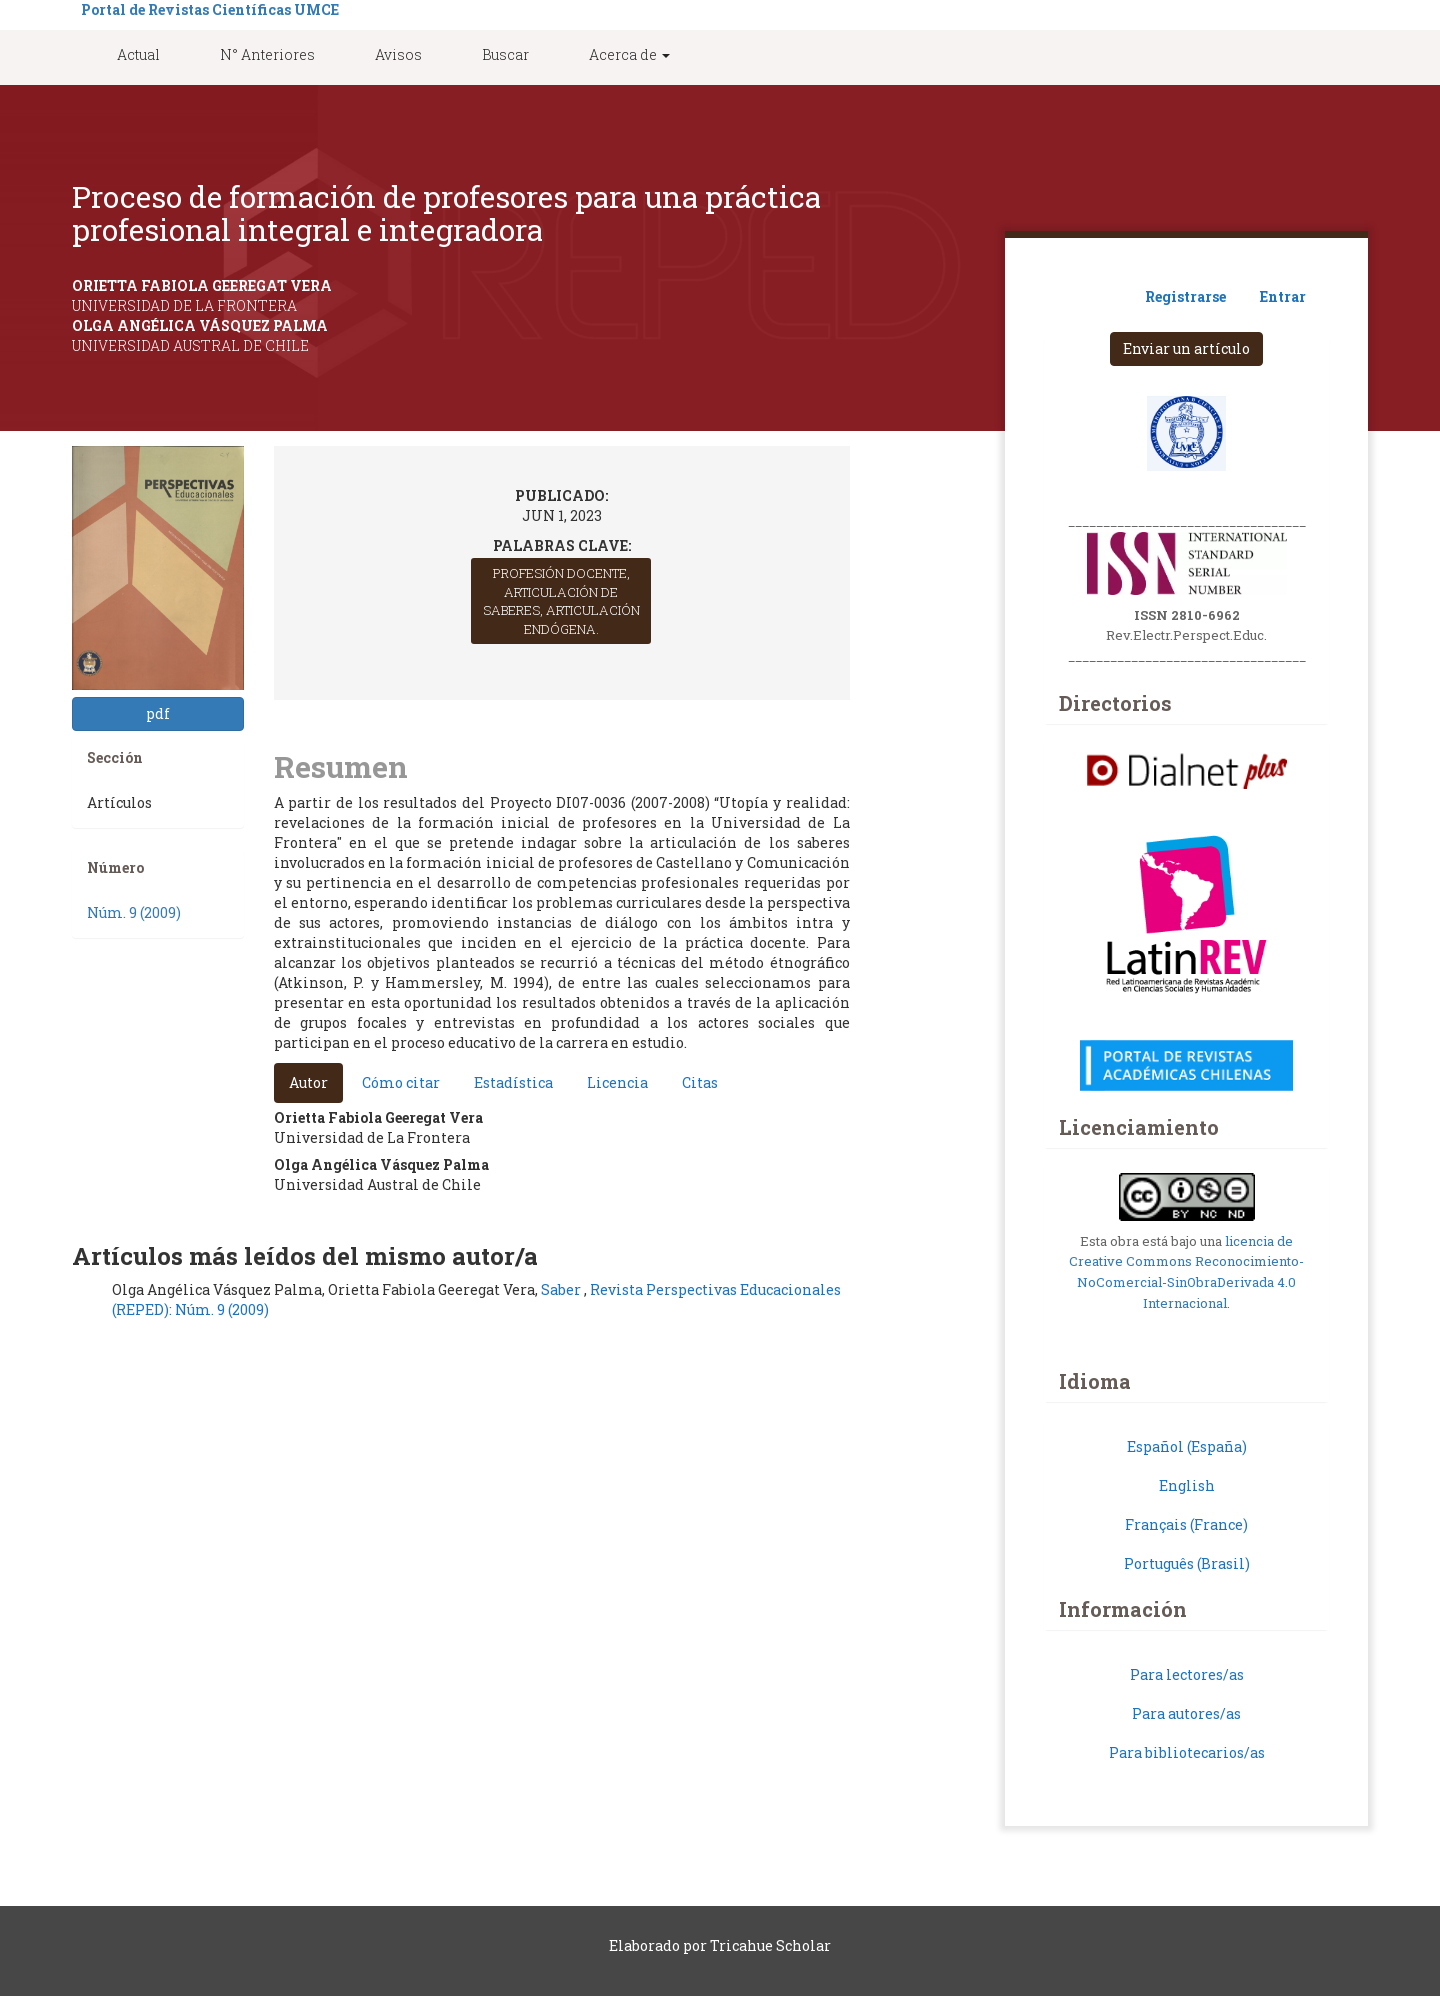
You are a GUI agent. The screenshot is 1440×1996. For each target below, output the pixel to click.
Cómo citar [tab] (401, 1082)
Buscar (505, 54)
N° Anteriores (267, 54)
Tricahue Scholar (770, 1945)
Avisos (398, 54)
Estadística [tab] (513, 1082)
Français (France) (1186, 1524)
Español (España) (1187, 1446)
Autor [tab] (308, 1082)
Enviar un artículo (1186, 348)
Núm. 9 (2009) (134, 912)
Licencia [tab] (617, 1082)
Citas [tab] (700, 1082)
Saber (562, 1289)
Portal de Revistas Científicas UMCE (210, 9)
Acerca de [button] (629, 54)
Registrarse (1185, 296)
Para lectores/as (1187, 1674)
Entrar (1283, 296)
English (1187, 1485)
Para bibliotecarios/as (1187, 1752)
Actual (138, 54)
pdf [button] (158, 713)
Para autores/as (1186, 1713)
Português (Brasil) (1187, 1563)
